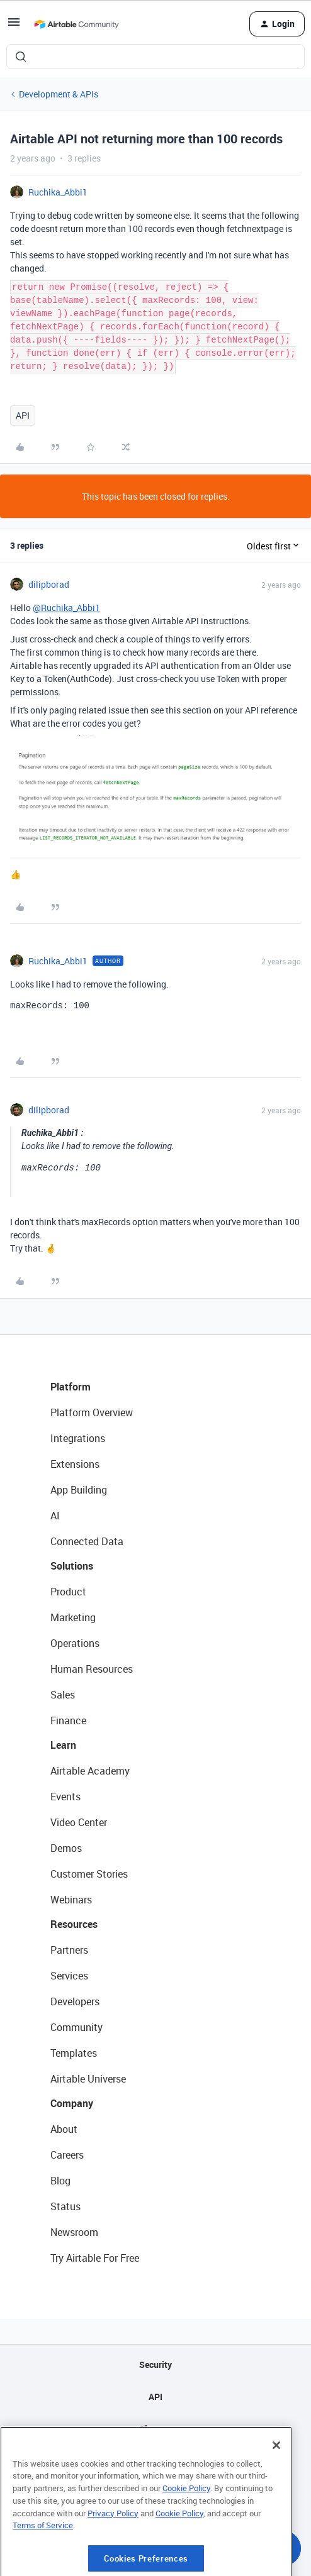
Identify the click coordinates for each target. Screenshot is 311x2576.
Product (68, 1592)
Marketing (73, 1617)
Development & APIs (58, 94)
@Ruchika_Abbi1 (66, 608)
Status (65, 2206)
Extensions (74, 1464)
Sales (62, 1695)
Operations (74, 1643)
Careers (67, 2155)
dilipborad (48, 584)
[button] (13, 26)
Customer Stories (89, 1874)
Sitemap (155, 2429)
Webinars (71, 1900)
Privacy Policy (113, 2559)
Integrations (77, 1438)
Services (69, 1976)
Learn (63, 1745)
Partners (69, 1950)
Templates (73, 2053)
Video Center (78, 1822)
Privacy (156, 2461)
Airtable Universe (88, 2079)
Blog (60, 2181)
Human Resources (91, 1669)
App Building (78, 1490)
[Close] (276, 2492)
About (63, 2129)
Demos (66, 1848)
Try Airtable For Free (94, 2258)
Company (71, 2103)
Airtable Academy (90, 1771)
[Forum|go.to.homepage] (76, 24)
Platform (70, 1387)
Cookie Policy (186, 2535)
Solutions (71, 1566)
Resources (74, 1924)
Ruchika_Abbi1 (58, 192)
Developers (74, 2001)
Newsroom (74, 2232)
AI (55, 1515)
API (23, 415)
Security (155, 2364)
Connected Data (86, 1541)
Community (76, 2027)
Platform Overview (91, 1412)
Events (65, 1796)
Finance (68, 1720)
